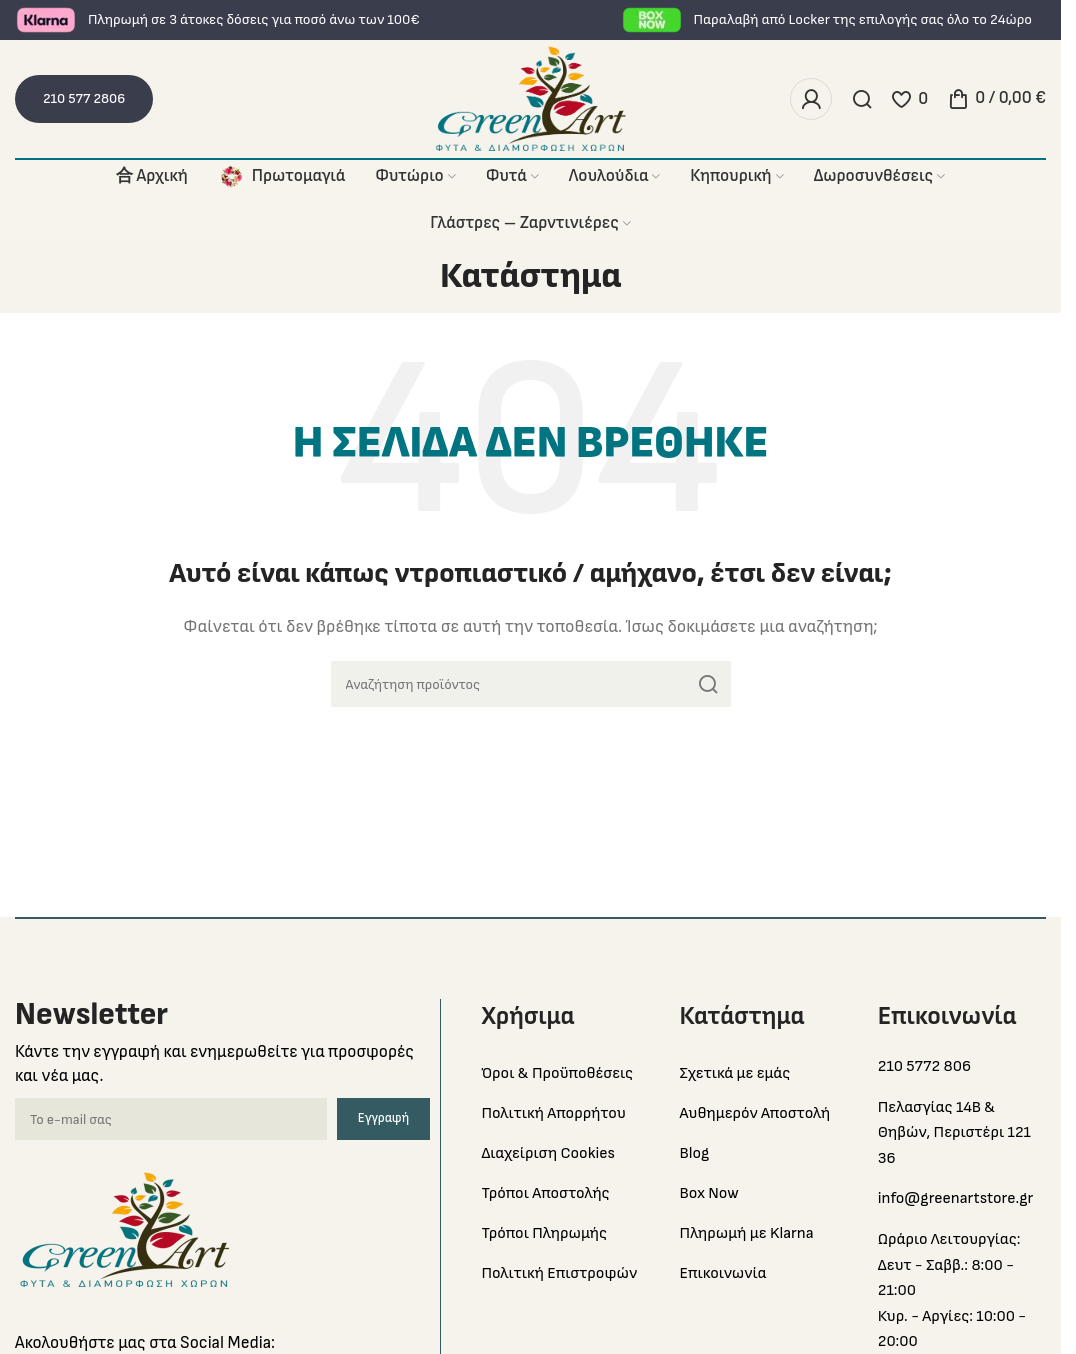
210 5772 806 (924, 1066)
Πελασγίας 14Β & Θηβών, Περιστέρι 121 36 (954, 1133)
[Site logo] (531, 98)
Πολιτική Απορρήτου (553, 1113)
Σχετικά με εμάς (735, 1073)
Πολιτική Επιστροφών (559, 1273)
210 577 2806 (84, 98)
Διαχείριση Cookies (548, 1153)
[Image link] (125, 1229)
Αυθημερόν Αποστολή (755, 1113)
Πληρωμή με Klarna (747, 1233)
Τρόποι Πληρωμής (544, 1233)
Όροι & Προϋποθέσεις (557, 1073)
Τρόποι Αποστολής (545, 1193)
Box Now (709, 1193)
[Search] (862, 99)
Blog (695, 1153)
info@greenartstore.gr (956, 1198)
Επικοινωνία (723, 1273)
